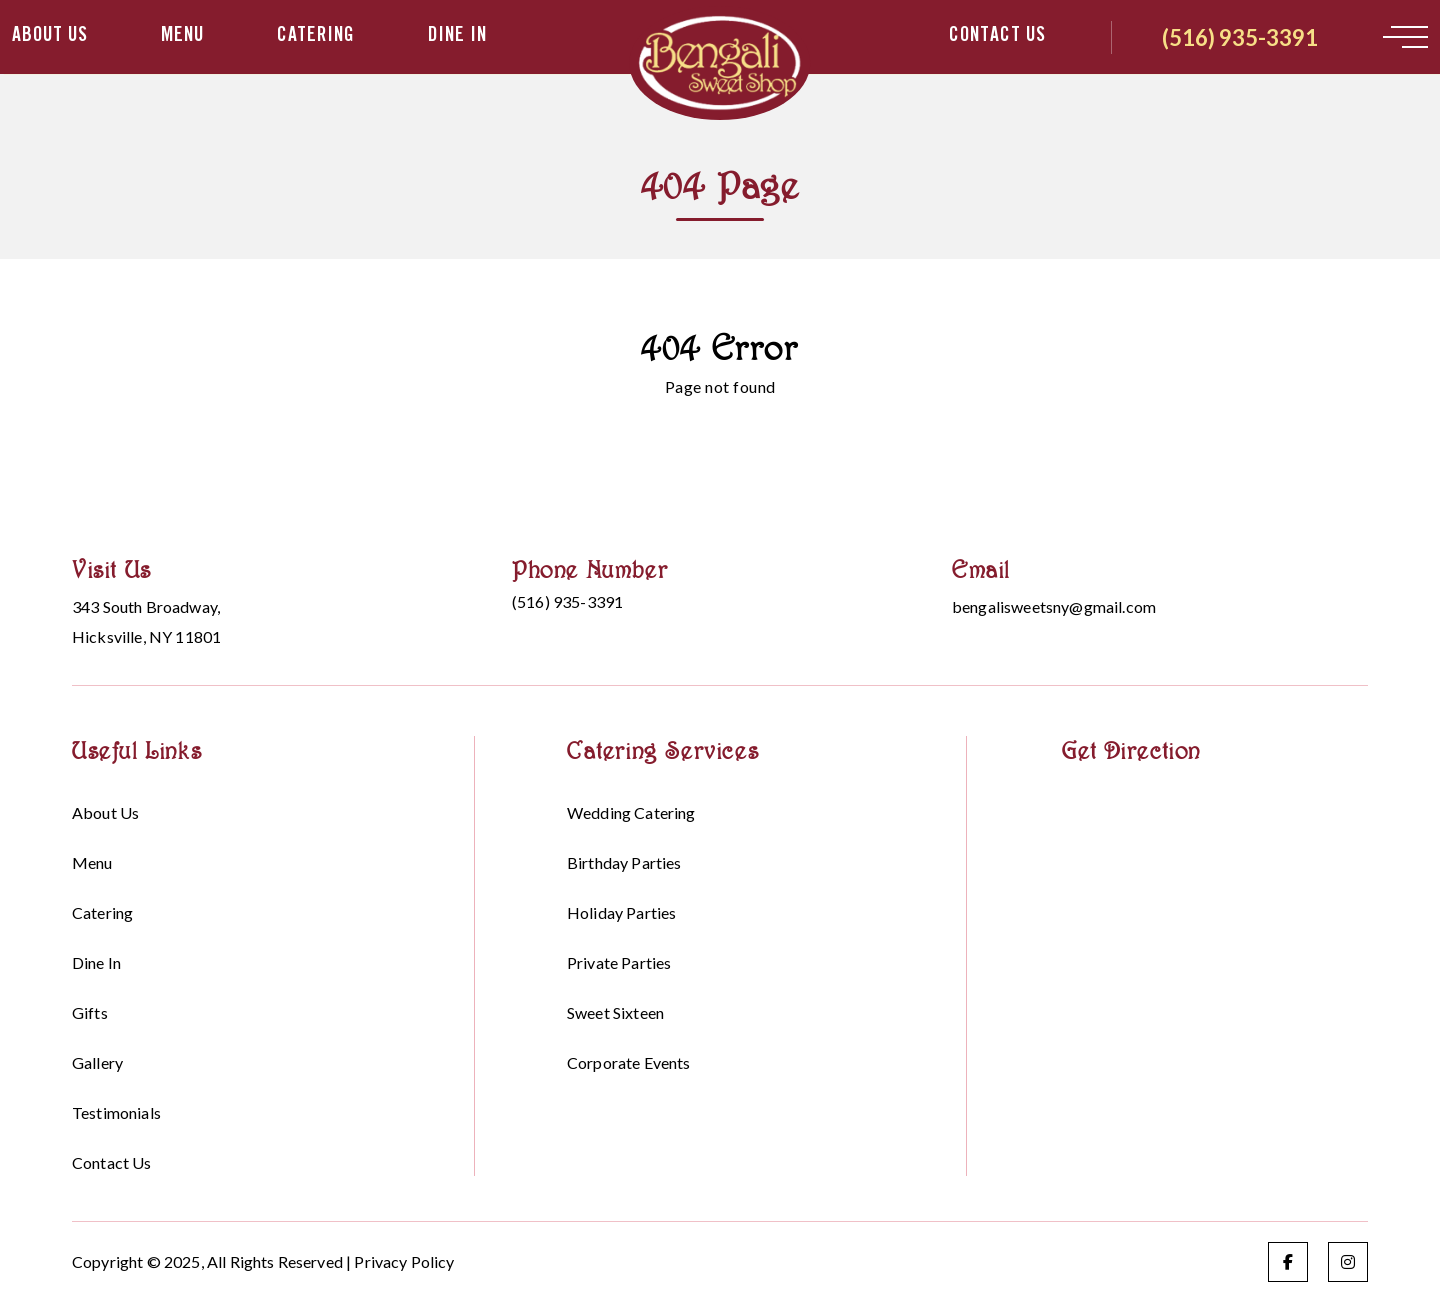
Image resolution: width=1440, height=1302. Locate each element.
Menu (182, 37)
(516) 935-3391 (1240, 37)
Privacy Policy (404, 1261)
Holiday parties (621, 912)
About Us (50, 37)
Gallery (97, 1062)
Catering (316, 37)
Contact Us (997, 37)
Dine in (457, 37)
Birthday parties (624, 862)
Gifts (90, 1012)
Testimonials (116, 1112)
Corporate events (629, 1062)
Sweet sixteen (615, 1012)
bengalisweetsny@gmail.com (1054, 606)
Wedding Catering (631, 812)
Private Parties (619, 962)
